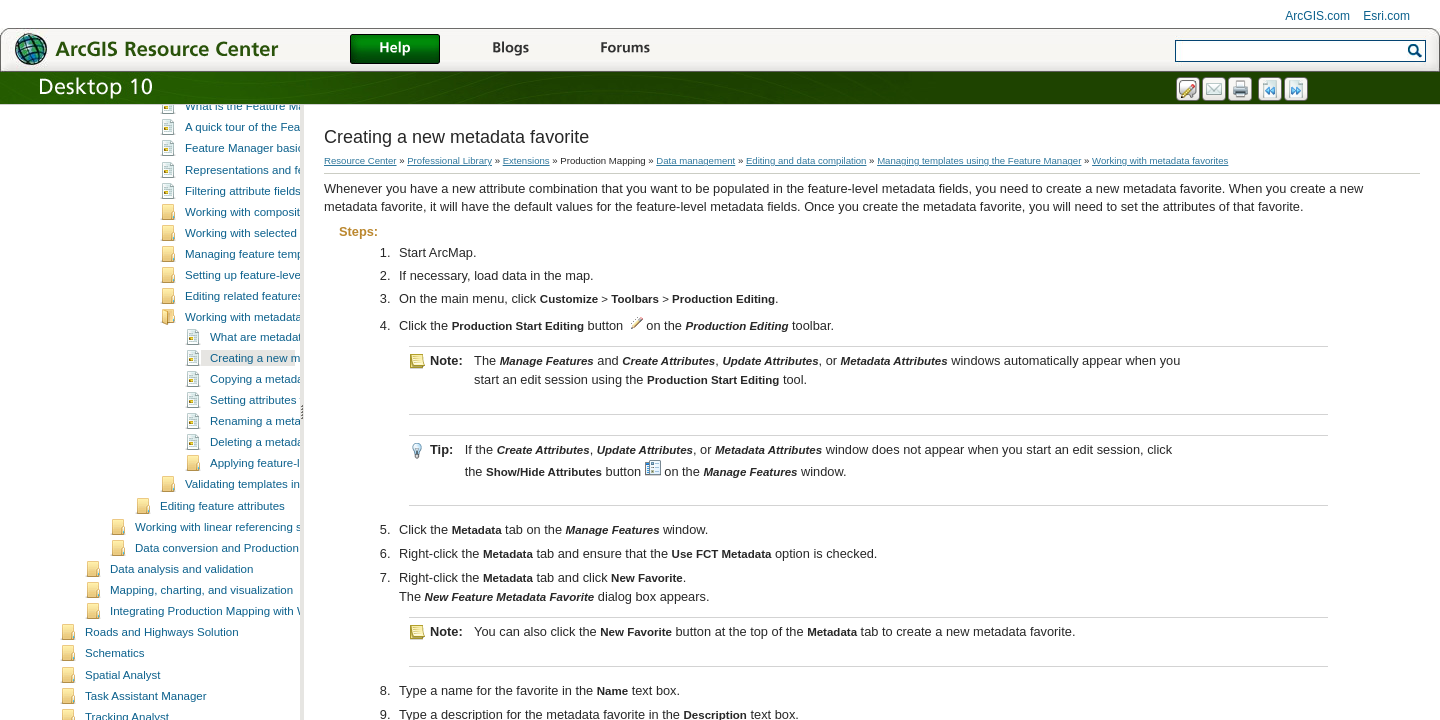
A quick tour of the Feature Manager (277, 212)
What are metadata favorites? (285, 422)
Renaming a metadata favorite (287, 506)
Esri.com (1386, 16)
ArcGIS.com (1317, 16)
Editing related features (244, 381)
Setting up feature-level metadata (270, 360)
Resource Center (360, 160)
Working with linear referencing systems (236, 612)
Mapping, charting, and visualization (201, 675)
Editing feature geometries (227, 151)
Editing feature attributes (222, 591)
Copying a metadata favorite (282, 464)
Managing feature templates (256, 339)
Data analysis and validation (181, 654)
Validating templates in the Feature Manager (298, 569)
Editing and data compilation (806, 160)
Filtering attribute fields (243, 276)
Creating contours (205, 130)
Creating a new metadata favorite (295, 443)
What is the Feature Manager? (263, 191)
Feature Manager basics (247, 233)
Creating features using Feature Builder (260, 109)
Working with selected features (263, 318)
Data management (695, 160)
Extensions (526, 160)
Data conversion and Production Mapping (240, 633)
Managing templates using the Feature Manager (282, 172)
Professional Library (449, 160)
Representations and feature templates (284, 255)
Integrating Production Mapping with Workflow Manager (251, 696)
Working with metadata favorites (267, 402)
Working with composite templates (272, 297)
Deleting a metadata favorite (282, 527)
